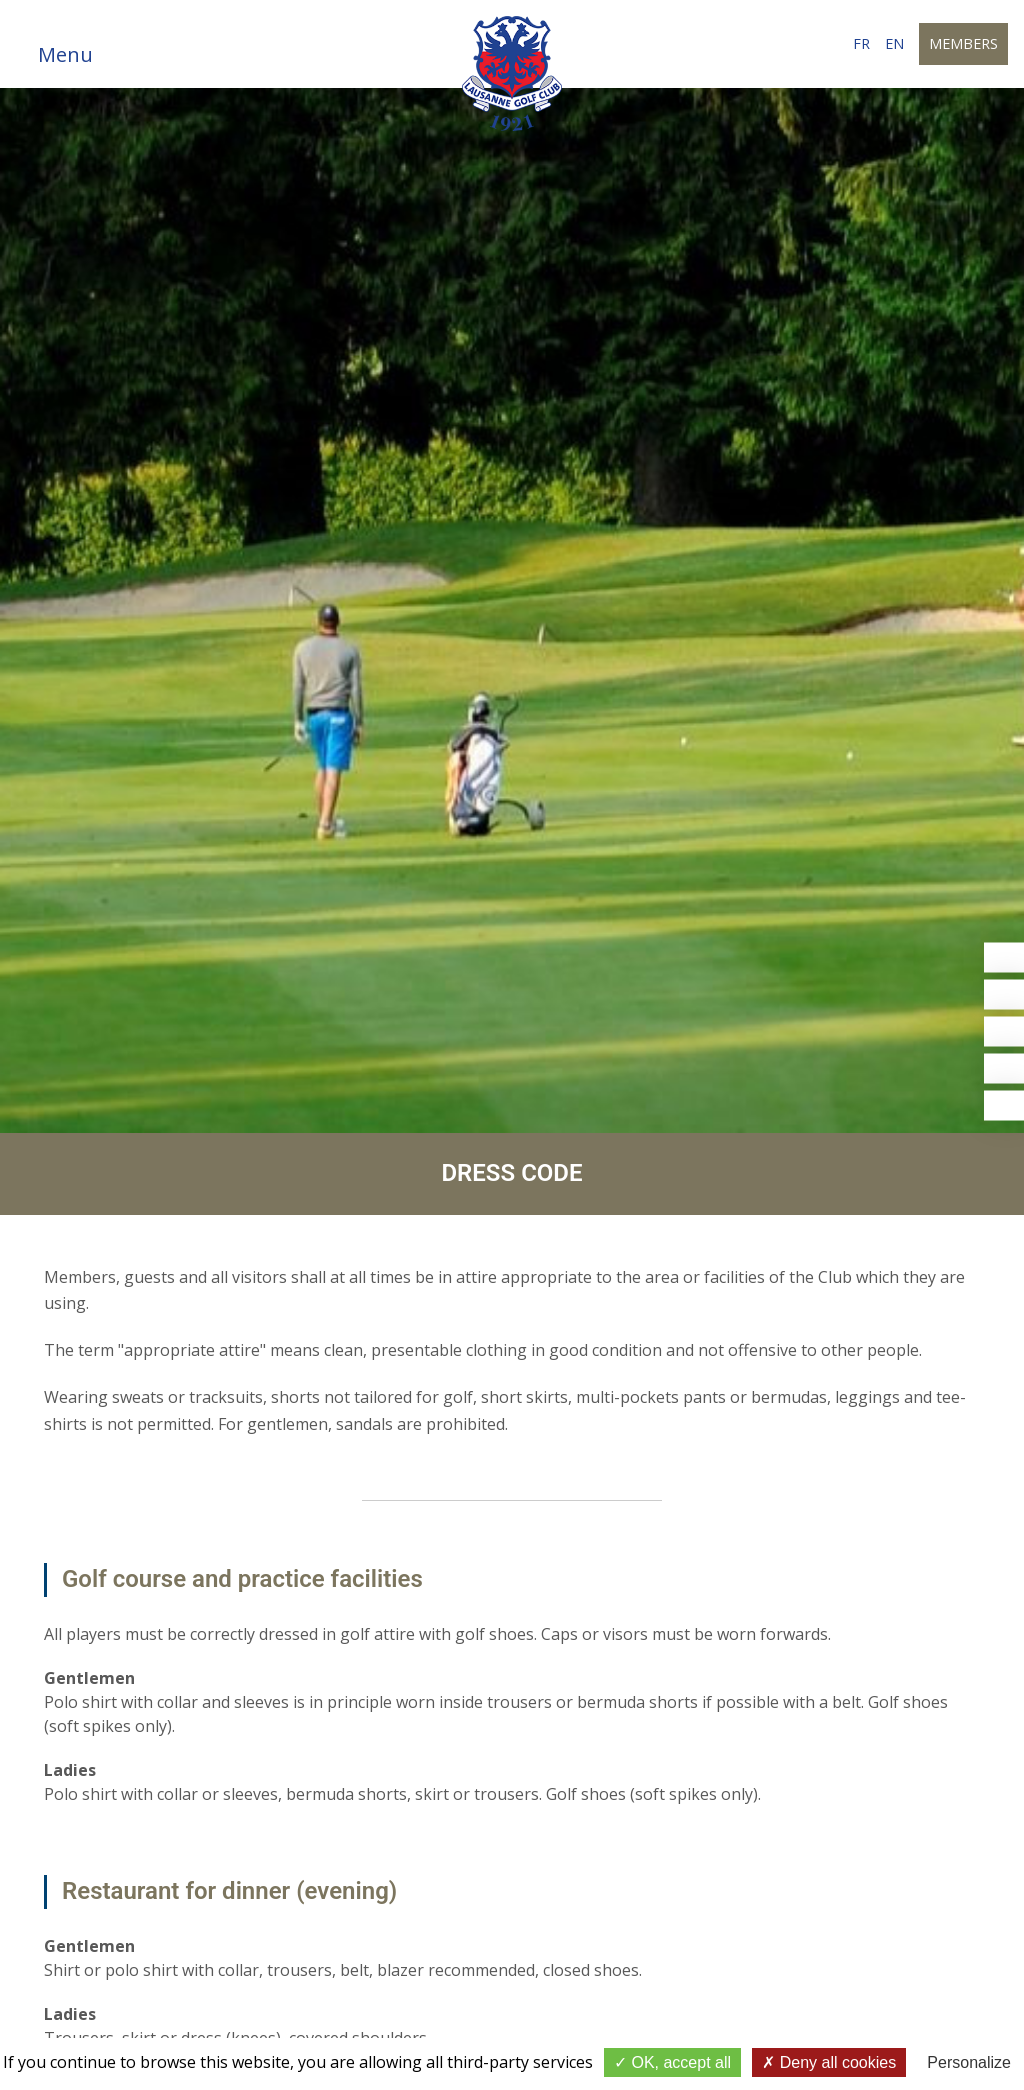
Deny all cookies (829, 2062)
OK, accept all (672, 2062)
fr (861, 43)
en (894, 43)
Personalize (969, 2062)
